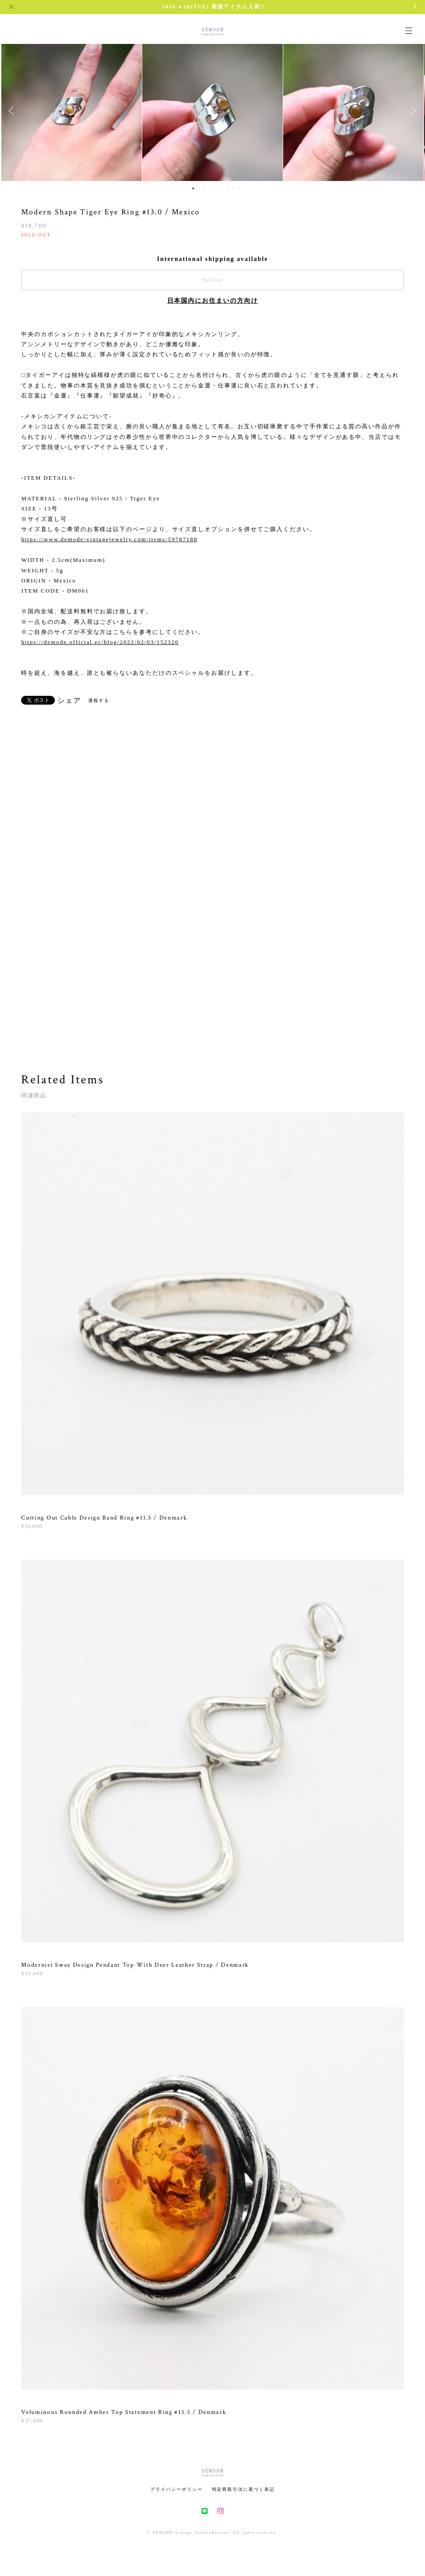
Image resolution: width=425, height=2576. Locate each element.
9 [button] (233, 188)
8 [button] (227, 188)
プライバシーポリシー (176, 2489)
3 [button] (199, 188)
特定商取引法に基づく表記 (243, 2489)
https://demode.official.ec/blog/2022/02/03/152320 (100, 642)
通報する (98, 700)
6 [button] (216, 188)
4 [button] (204, 188)
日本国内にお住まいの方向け (212, 300)
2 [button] (193, 188)
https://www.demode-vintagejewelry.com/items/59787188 (109, 539)
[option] (71, 110)
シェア (69, 700)
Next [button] (411, 110)
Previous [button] (13, 110)
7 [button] (222, 188)
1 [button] (187, 188)
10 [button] (239, 188)
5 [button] (210, 188)
